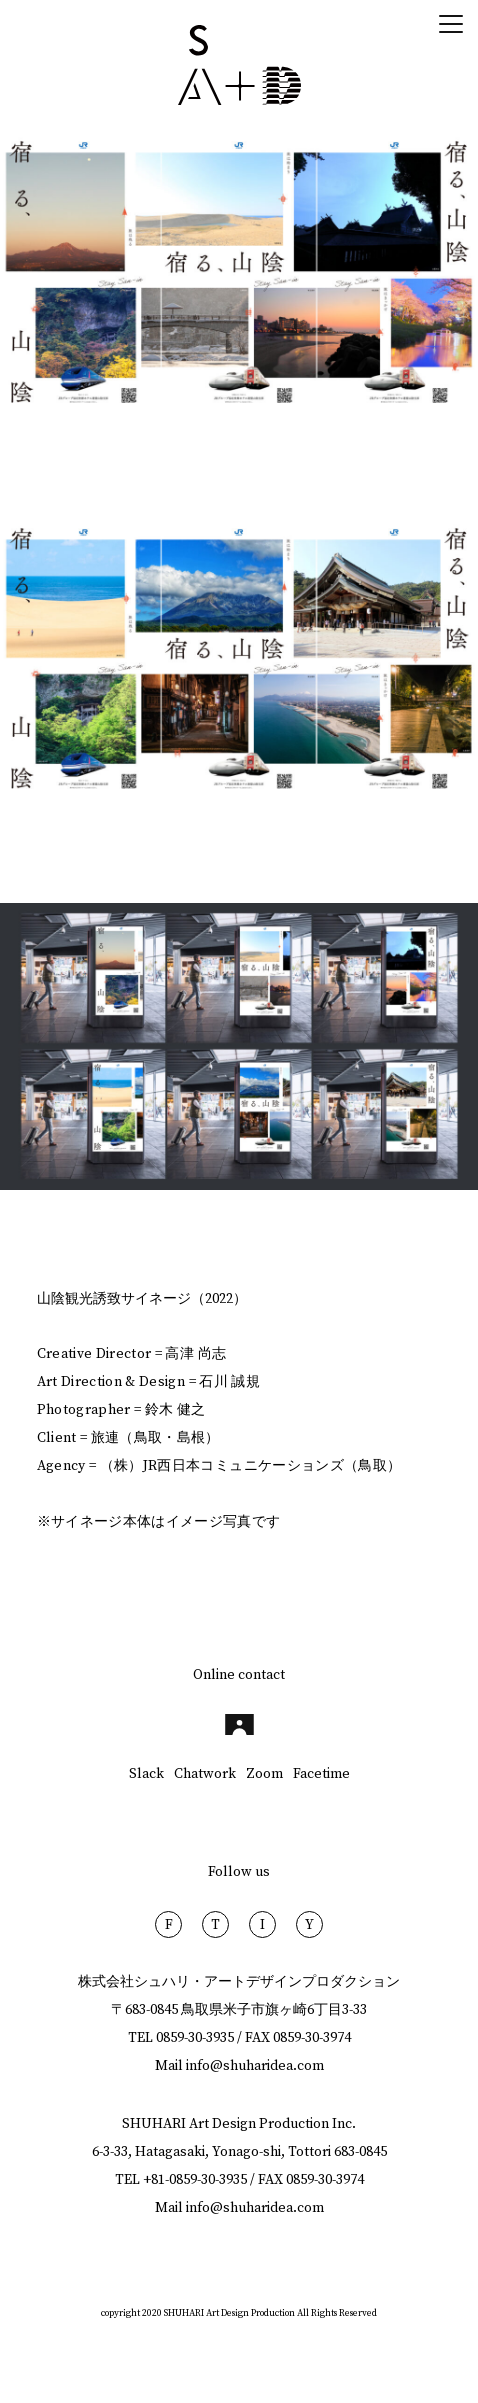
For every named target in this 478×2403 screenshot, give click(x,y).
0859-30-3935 (195, 2038)
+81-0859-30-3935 (195, 2180)
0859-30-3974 (312, 2038)
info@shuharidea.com (255, 2066)
